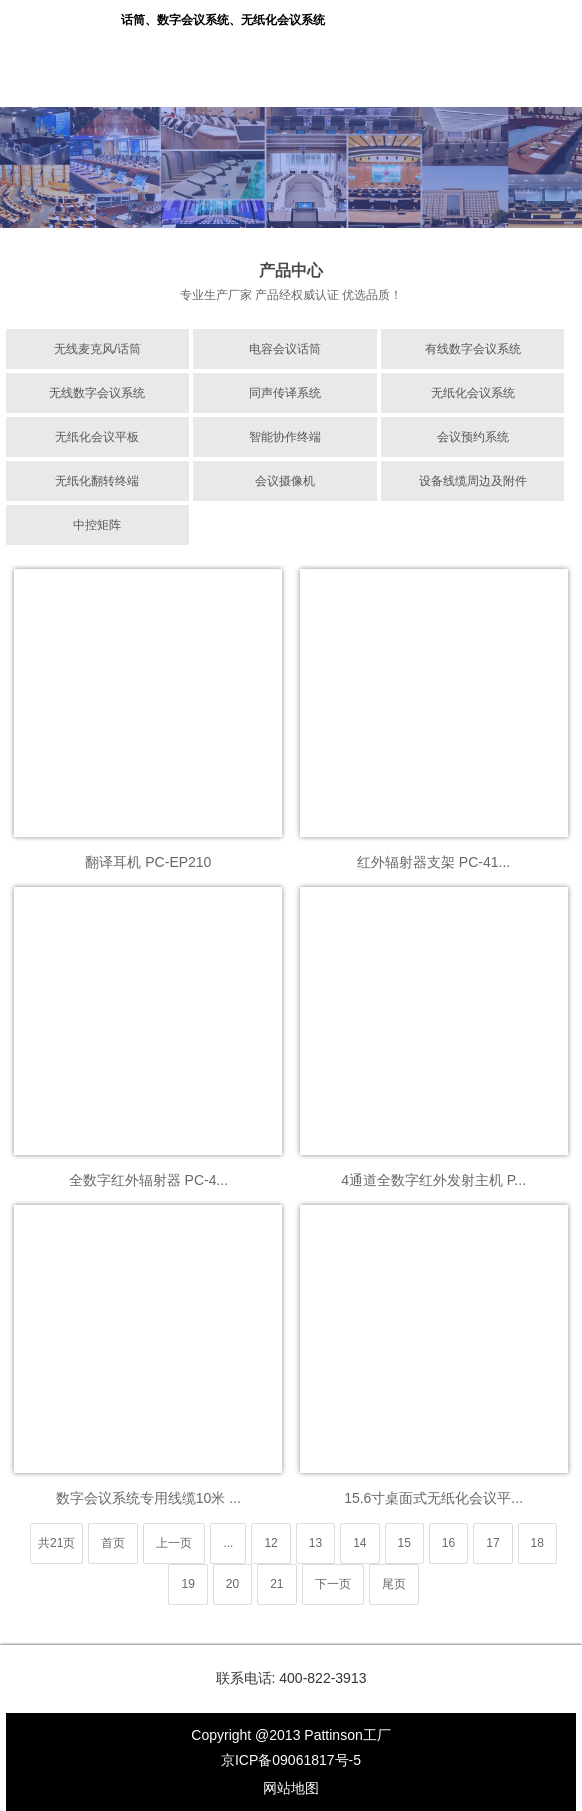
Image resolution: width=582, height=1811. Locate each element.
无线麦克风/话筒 (97, 349)
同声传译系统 (285, 393)
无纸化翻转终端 (97, 481)
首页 (113, 1543)
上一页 (174, 1543)
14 (359, 1543)
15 (404, 1543)
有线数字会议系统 (473, 349)
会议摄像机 (285, 481)
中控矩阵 (97, 525)
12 (270, 1543)
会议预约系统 (473, 437)
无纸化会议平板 (97, 437)
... (228, 1543)
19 (187, 1584)
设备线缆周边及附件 (473, 481)
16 (448, 1543)
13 (315, 1543)
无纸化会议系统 (473, 393)
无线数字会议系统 (97, 393)
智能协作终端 (285, 437)
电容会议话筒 (285, 349)
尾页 (394, 1584)
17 (492, 1543)
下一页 (333, 1584)
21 (276, 1584)
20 (232, 1584)
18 (537, 1543)
